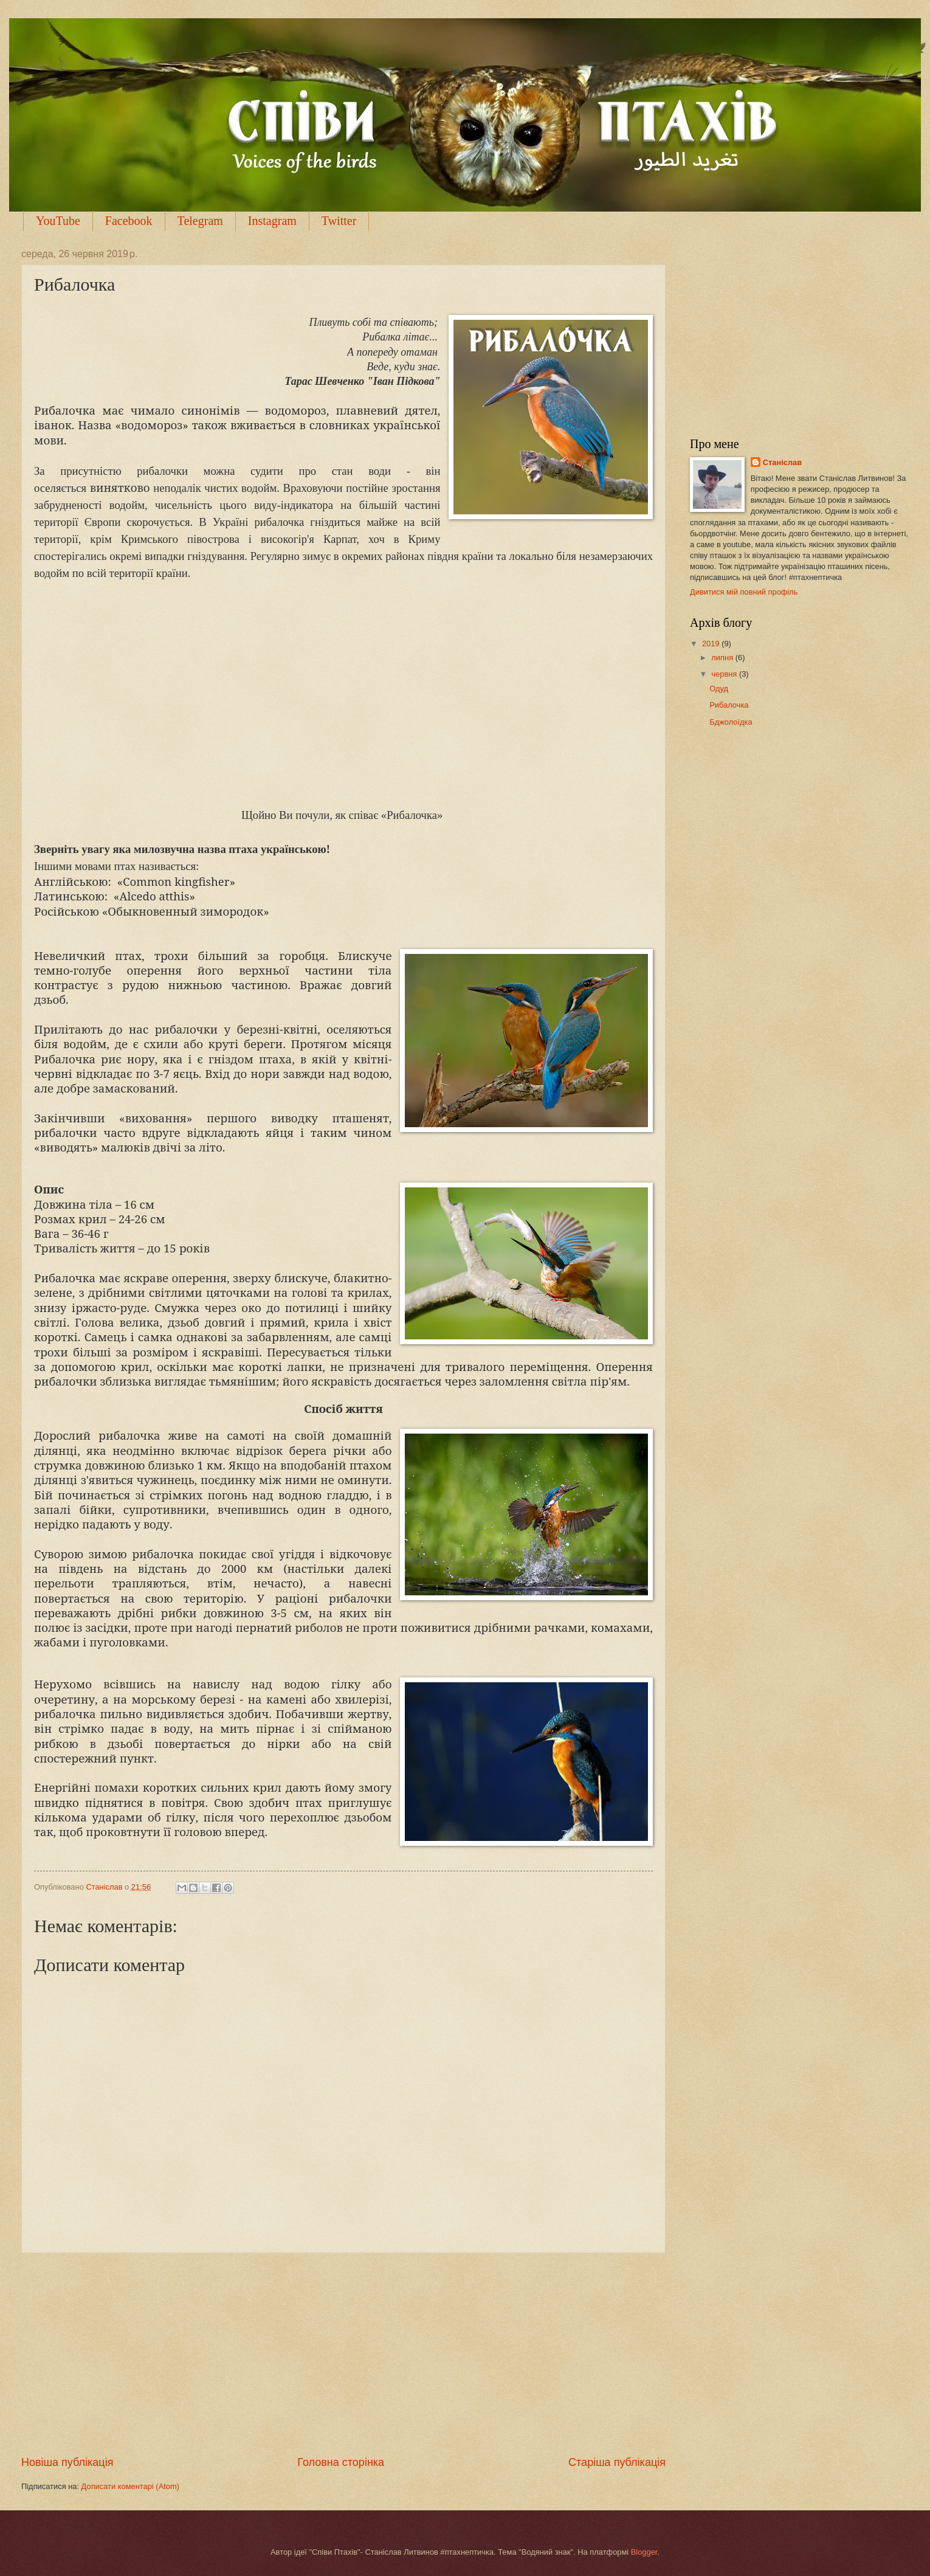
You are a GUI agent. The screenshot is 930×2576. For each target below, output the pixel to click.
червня (725, 674)
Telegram (200, 220)
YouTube (58, 220)
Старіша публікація (617, 2462)
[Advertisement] (343, 2354)
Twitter (339, 220)
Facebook (129, 220)
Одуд (718, 688)
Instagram (272, 220)
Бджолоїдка (730, 722)
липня (723, 657)
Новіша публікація (67, 2462)
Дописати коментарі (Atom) (130, 2486)
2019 (712, 643)
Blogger (644, 2552)
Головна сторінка (340, 2462)
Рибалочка (728, 705)
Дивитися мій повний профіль (744, 591)
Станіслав (782, 462)
